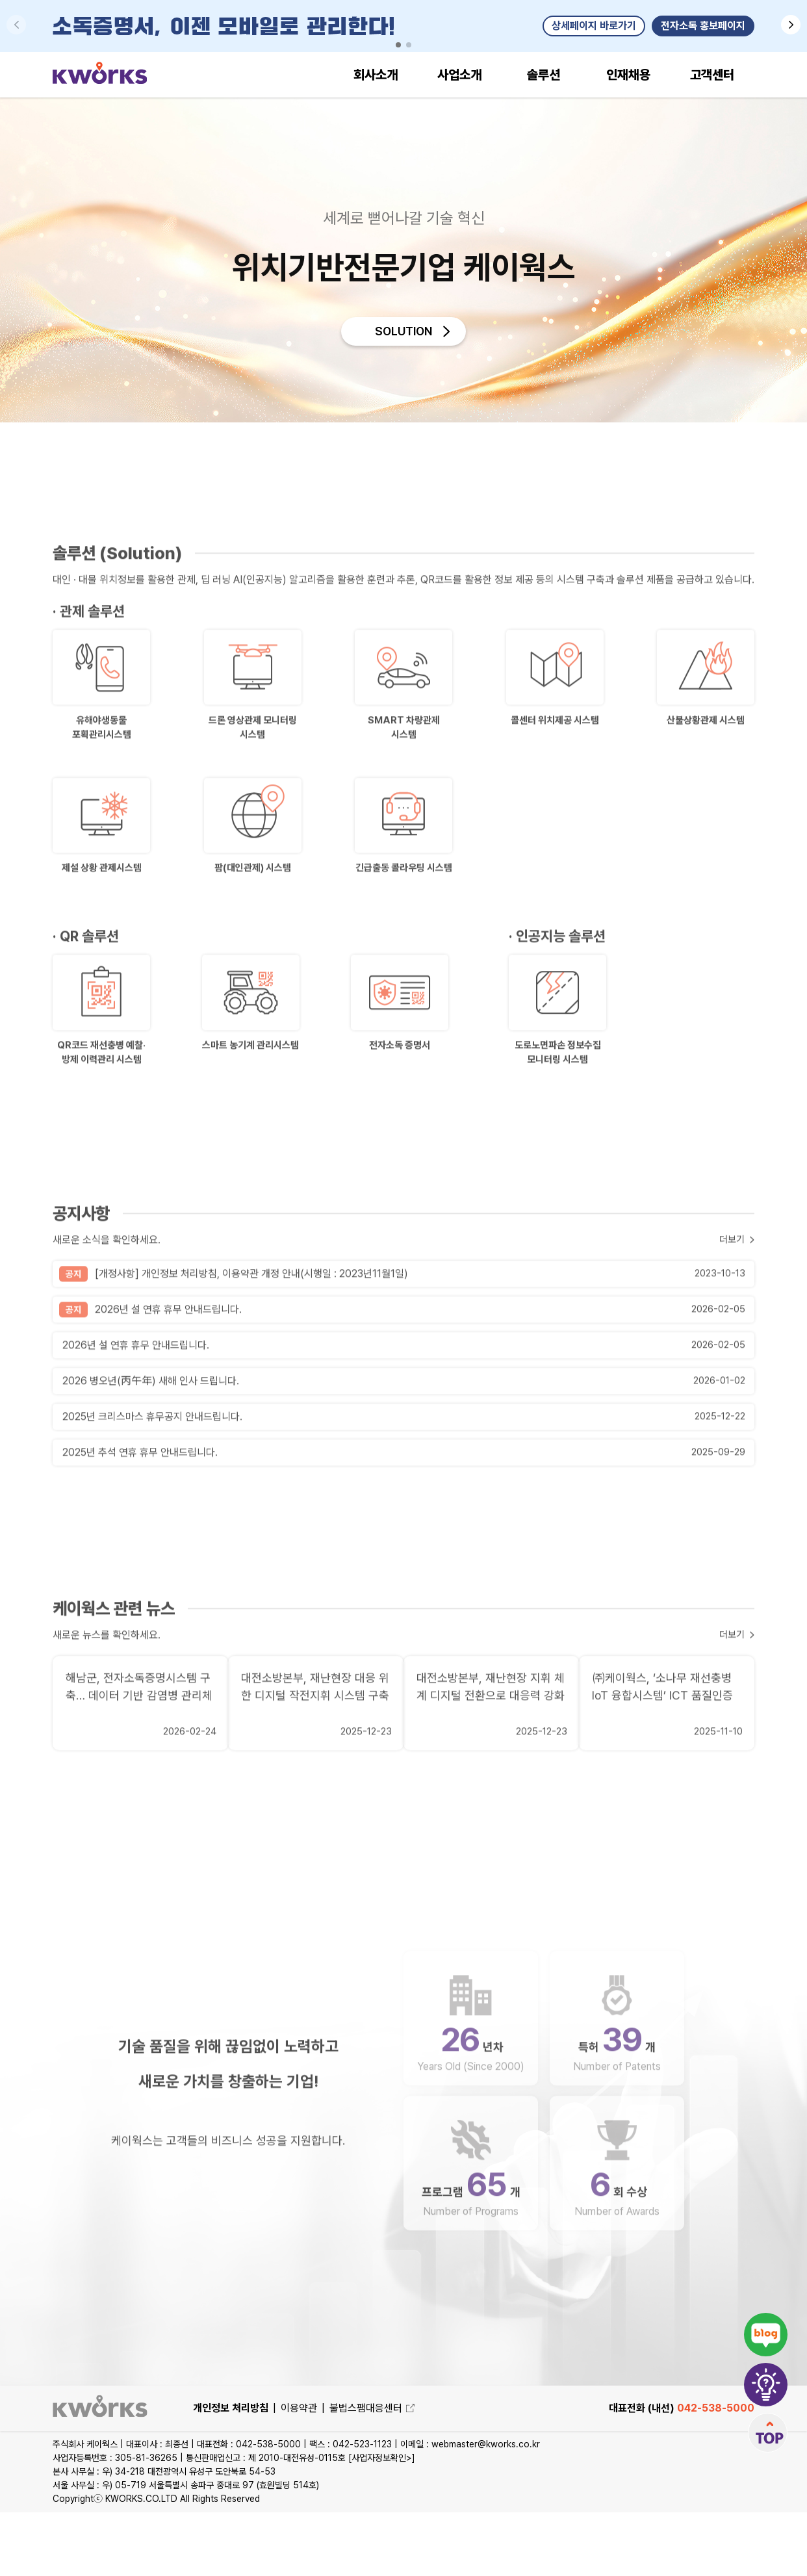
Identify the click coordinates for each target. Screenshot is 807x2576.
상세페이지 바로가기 (594, 25)
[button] (791, 24)
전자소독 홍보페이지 (703, 25)
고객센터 (712, 75)
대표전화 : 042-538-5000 (250, 2508)
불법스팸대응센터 (372, 2472)
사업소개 (459, 75)
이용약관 (299, 2472)
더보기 (731, 1341)
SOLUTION (403, 335)
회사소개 (375, 75)
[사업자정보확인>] (381, 2521)
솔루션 (543, 75)
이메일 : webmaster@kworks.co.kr (470, 2508)
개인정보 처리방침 (230, 2472)
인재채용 (628, 75)
